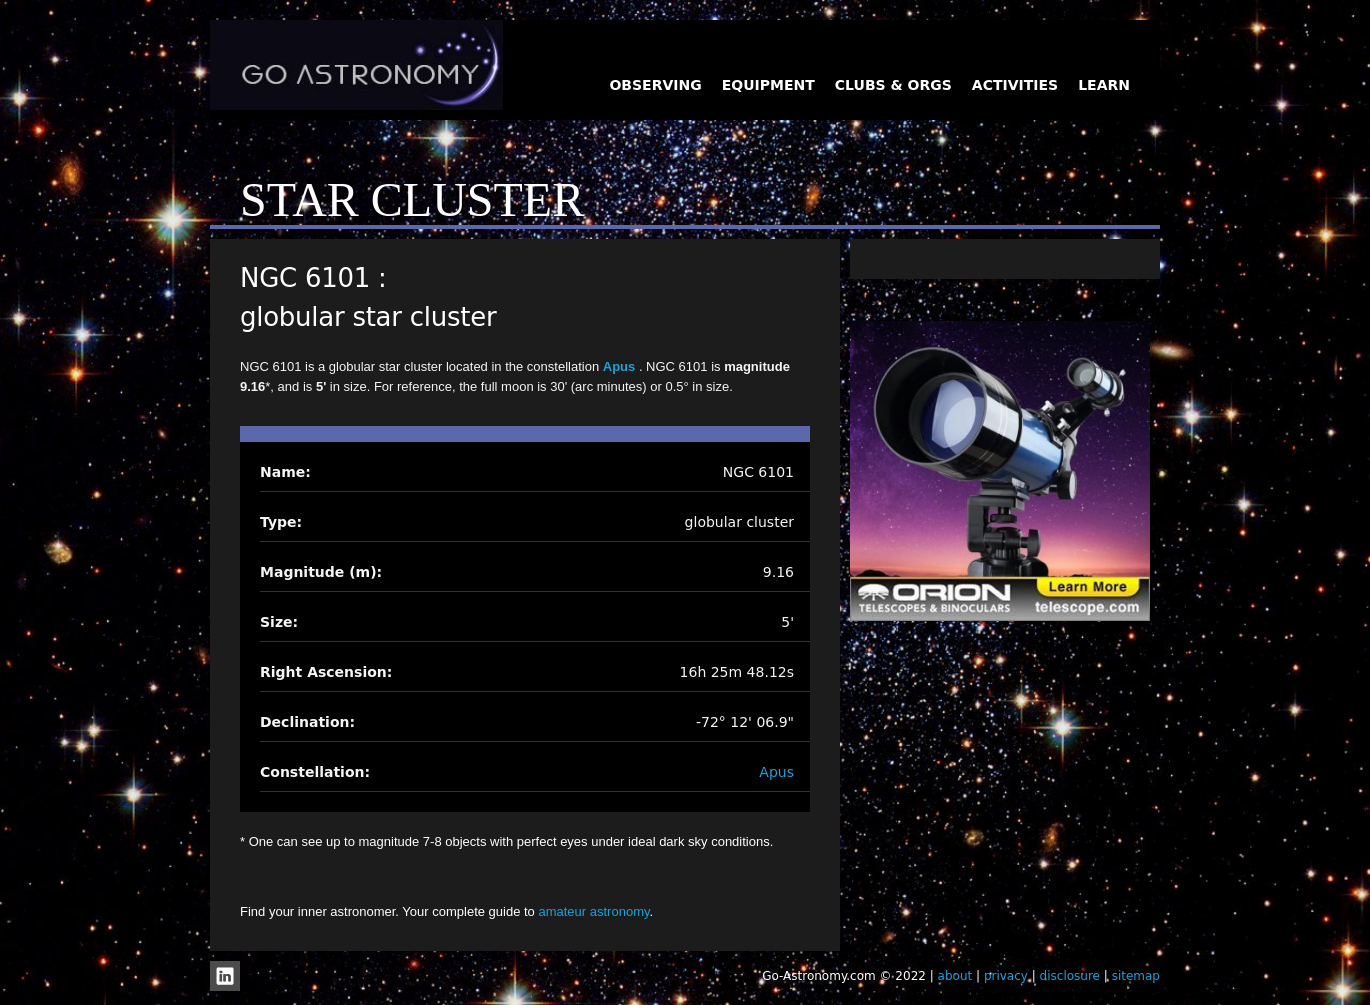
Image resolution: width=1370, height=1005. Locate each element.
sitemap (1136, 976)
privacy (1006, 976)
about (955, 976)
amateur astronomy (593, 911)
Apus (621, 366)
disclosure (1070, 976)
